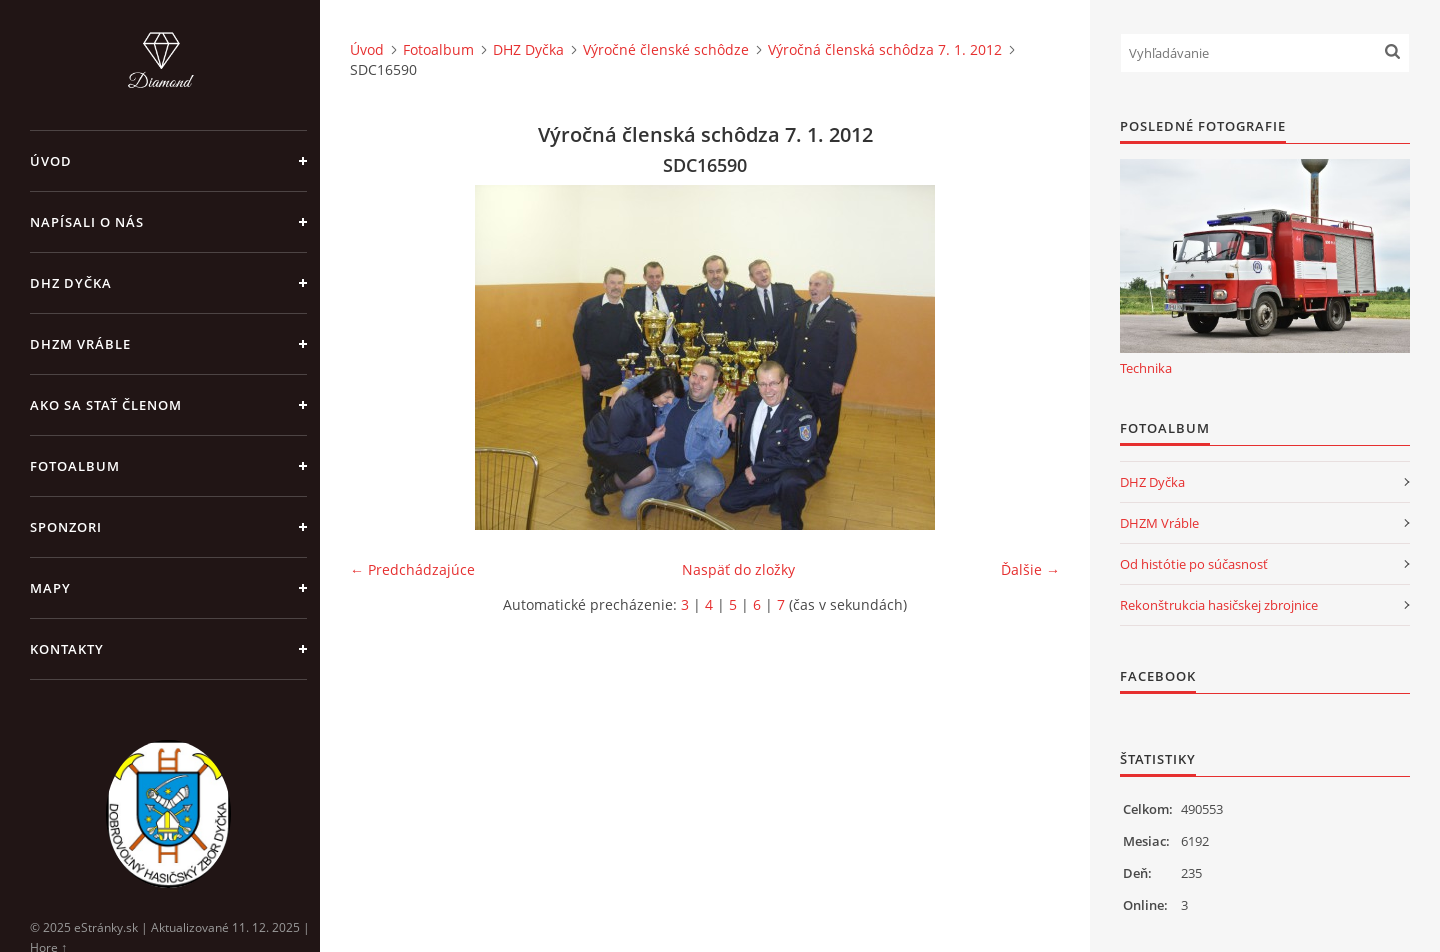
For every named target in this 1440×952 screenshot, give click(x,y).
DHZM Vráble (80, 344)
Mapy (50, 588)
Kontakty (67, 649)
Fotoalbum (75, 466)
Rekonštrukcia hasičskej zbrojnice (1219, 605)
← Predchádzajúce (412, 569)
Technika (1146, 368)
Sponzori (66, 527)
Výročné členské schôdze (666, 49)
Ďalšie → (1030, 569)
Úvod (51, 161)
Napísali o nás (87, 222)
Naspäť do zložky (738, 569)
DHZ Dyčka (71, 283)
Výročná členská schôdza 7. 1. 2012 (885, 49)
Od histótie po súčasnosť (1194, 564)
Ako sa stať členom (106, 405)
